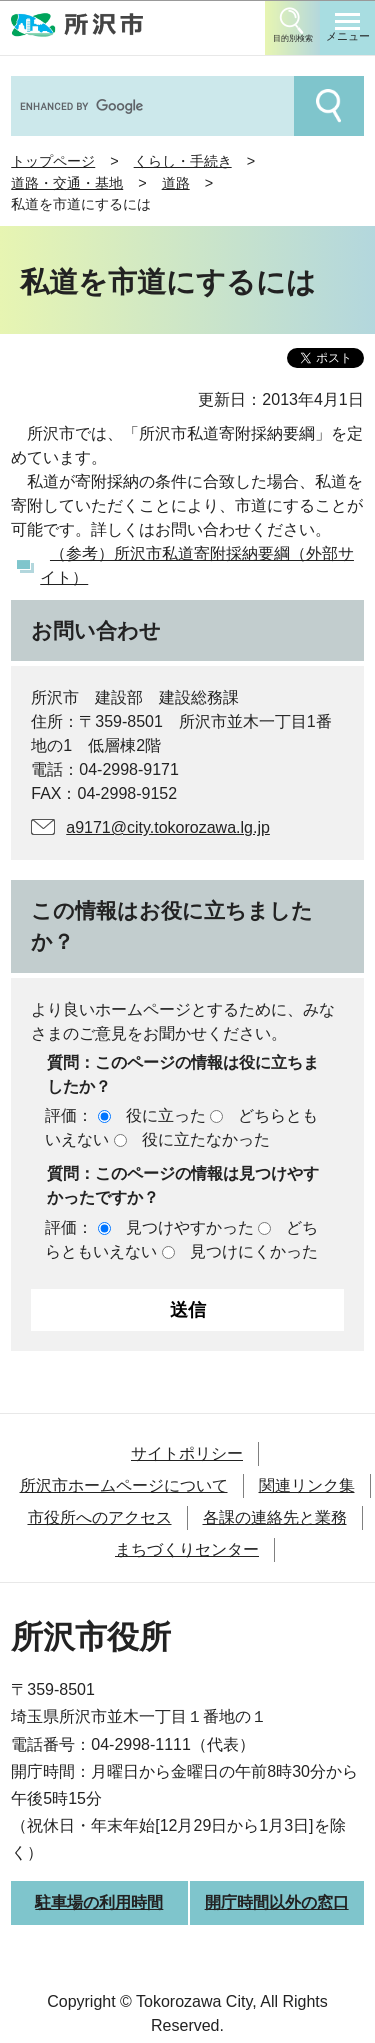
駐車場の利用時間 (99, 1902)
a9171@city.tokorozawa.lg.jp (168, 827)
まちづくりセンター (187, 1549)
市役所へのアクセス (100, 1517)
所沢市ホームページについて (124, 1485)
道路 (176, 183)
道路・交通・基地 (67, 183)
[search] (150, 106)
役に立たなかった (206, 1139)
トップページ (53, 161)
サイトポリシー (187, 1453)
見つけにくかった (254, 1251)
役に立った (166, 1115)
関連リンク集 (307, 1485)
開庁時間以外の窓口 (277, 1902)
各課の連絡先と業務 (275, 1517)
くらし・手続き (183, 161)
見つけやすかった (190, 1227)
